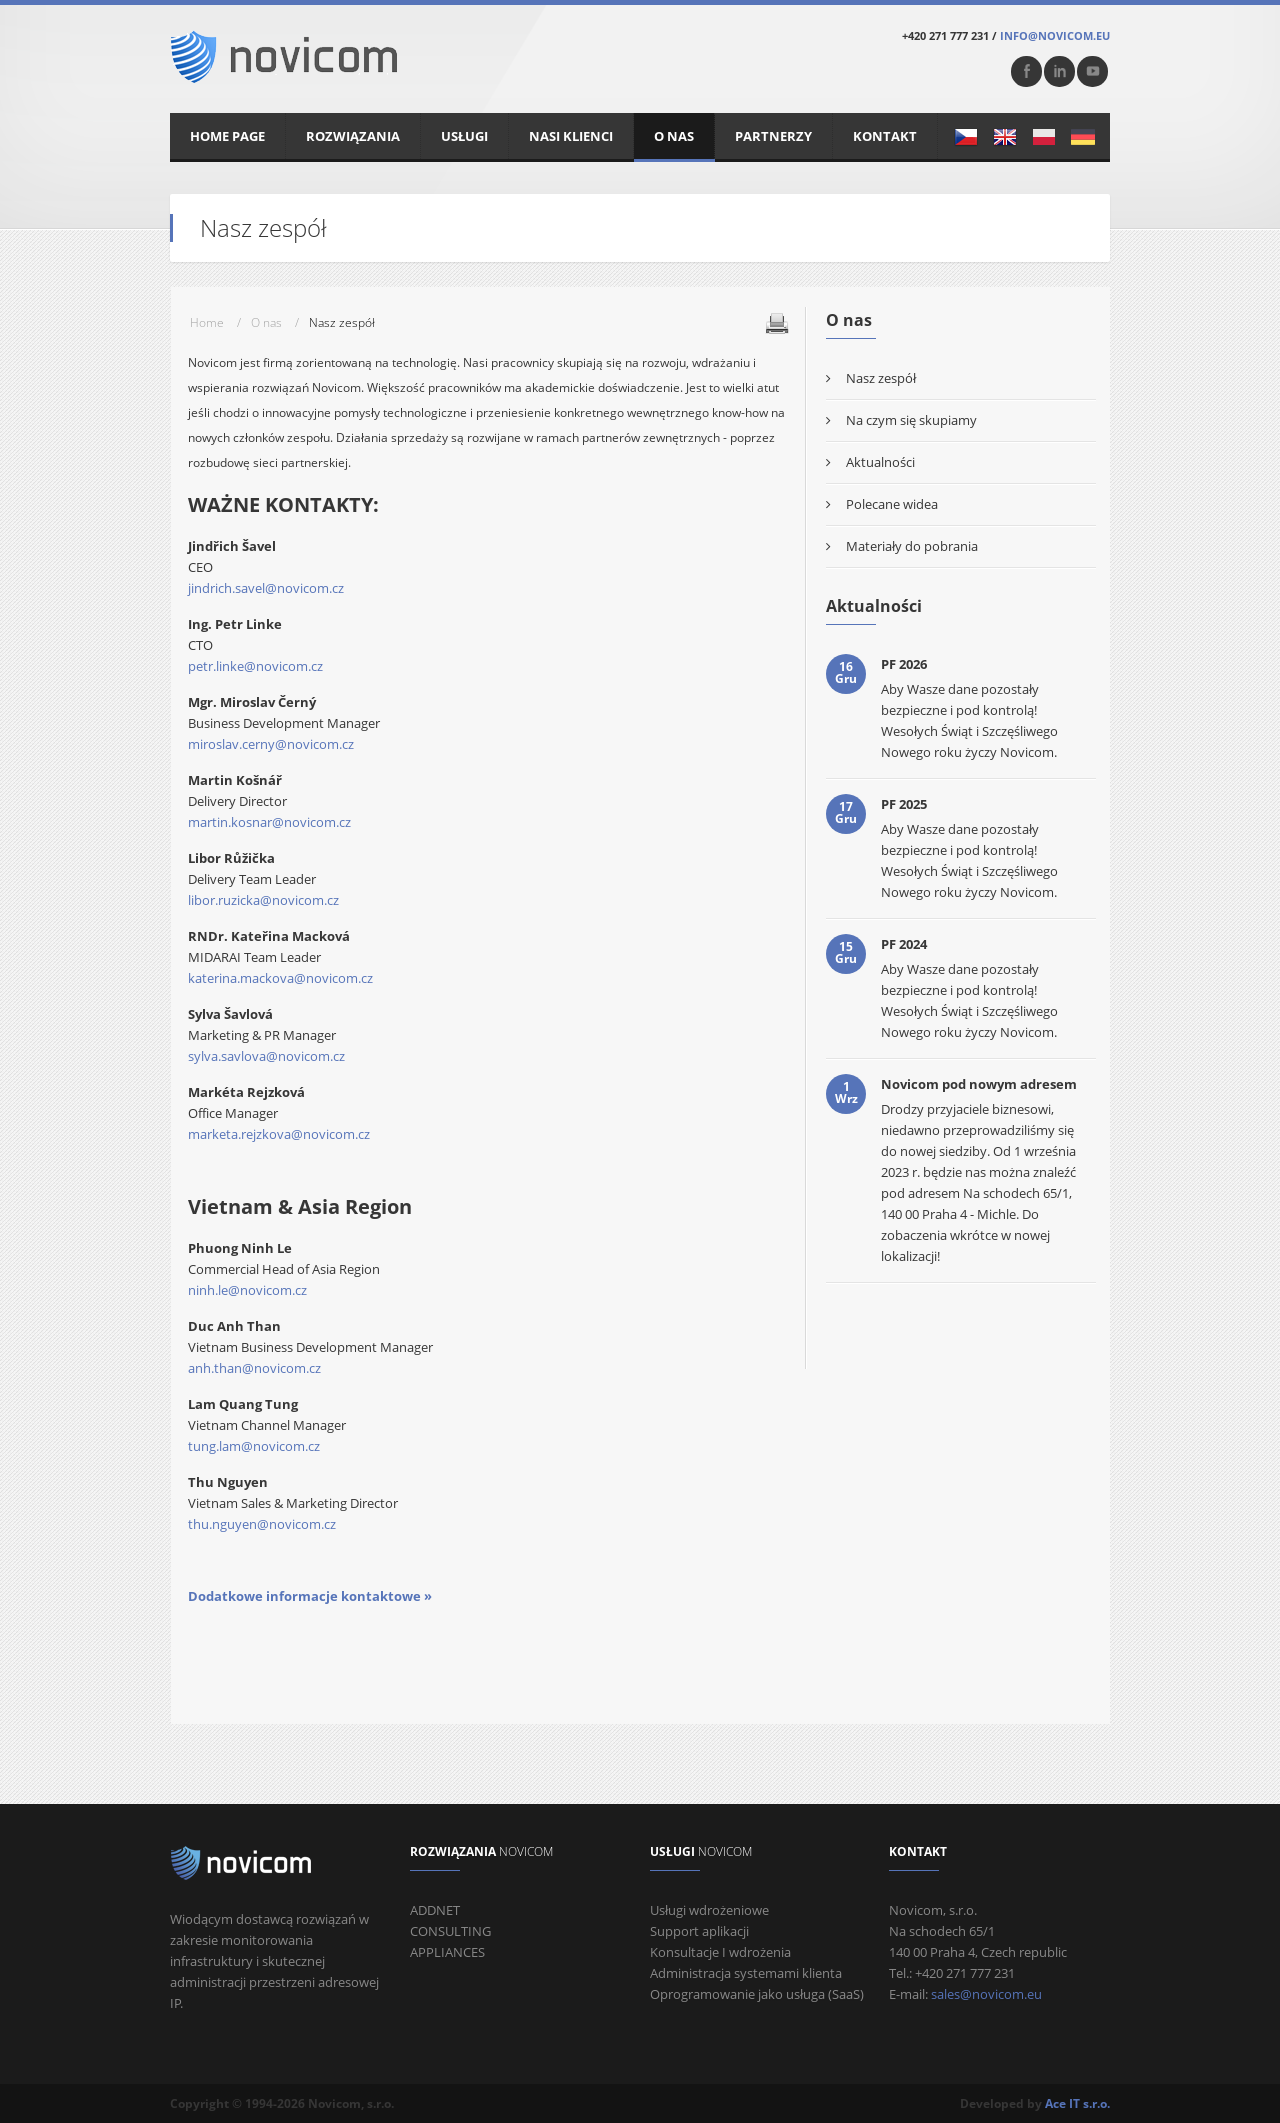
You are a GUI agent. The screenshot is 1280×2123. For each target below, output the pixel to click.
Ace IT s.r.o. (1077, 2103)
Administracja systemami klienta (746, 1973)
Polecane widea (892, 504)
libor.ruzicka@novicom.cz (263, 900)
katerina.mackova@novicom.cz (280, 978)
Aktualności (880, 462)
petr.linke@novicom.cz (255, 666)
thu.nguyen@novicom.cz (262, 1524)
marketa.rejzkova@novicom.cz (279, 1134)
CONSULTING (450, 1931)
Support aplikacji (699, 1931)
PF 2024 (904, 944)
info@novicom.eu (1055, 35)
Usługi (464, 136)
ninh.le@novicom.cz (247, 1290)
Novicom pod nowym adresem (979, 1084)
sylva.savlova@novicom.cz (266, 1056)
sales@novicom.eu (986, 1994)
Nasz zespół (881, 378)
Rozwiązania (353, 136)
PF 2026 (904, 664)
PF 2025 (904, 804)
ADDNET (435, 1910)
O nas (674, 136)
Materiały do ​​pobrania (912, 546)
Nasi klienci (571, 136)
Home (207, 322)
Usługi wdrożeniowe (709, 1910)
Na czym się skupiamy (911, 420)
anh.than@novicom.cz (254, 1368)
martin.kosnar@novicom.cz (269, 822)
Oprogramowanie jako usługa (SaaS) (757, 1994)
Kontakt (885, 136)
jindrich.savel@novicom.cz (266, 588)
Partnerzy (773, 136)
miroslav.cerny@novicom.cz (271, 744)
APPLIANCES (447, 1952)
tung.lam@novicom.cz (254, 1446)
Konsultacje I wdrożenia (720, 1952)
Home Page (227, 136)
